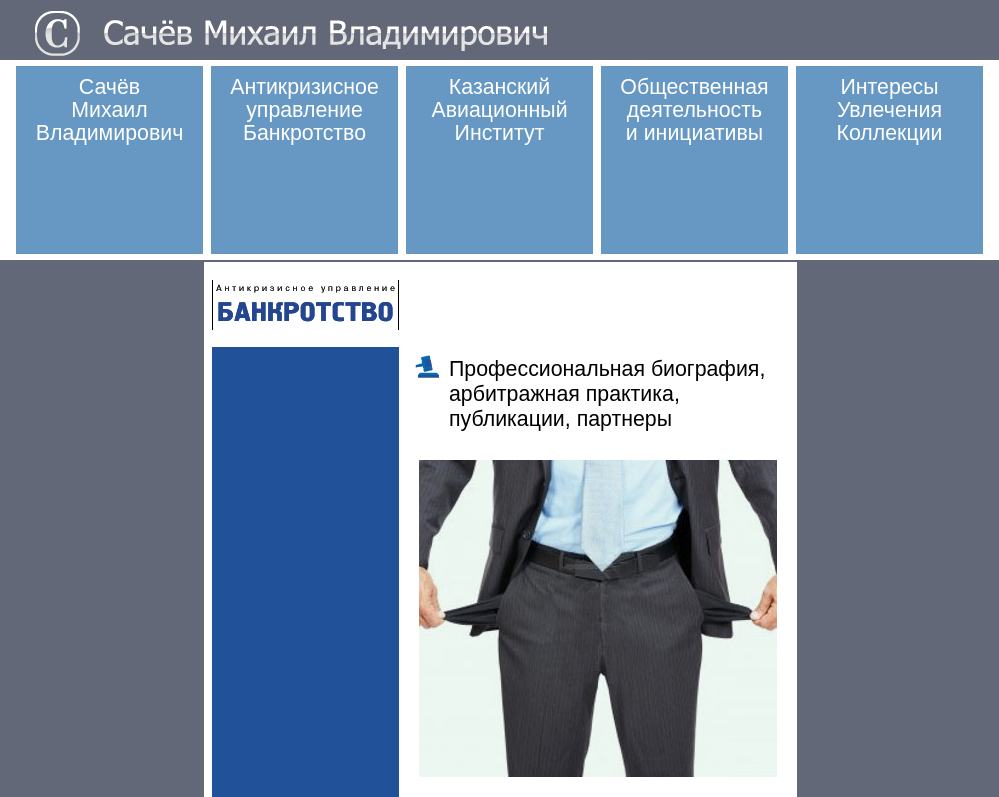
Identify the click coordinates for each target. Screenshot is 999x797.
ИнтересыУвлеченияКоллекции (890, 110)
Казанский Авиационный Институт (499, 110)
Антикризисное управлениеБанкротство (304, 110)
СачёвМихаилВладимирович (110, 110)
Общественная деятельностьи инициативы (694, 110)
